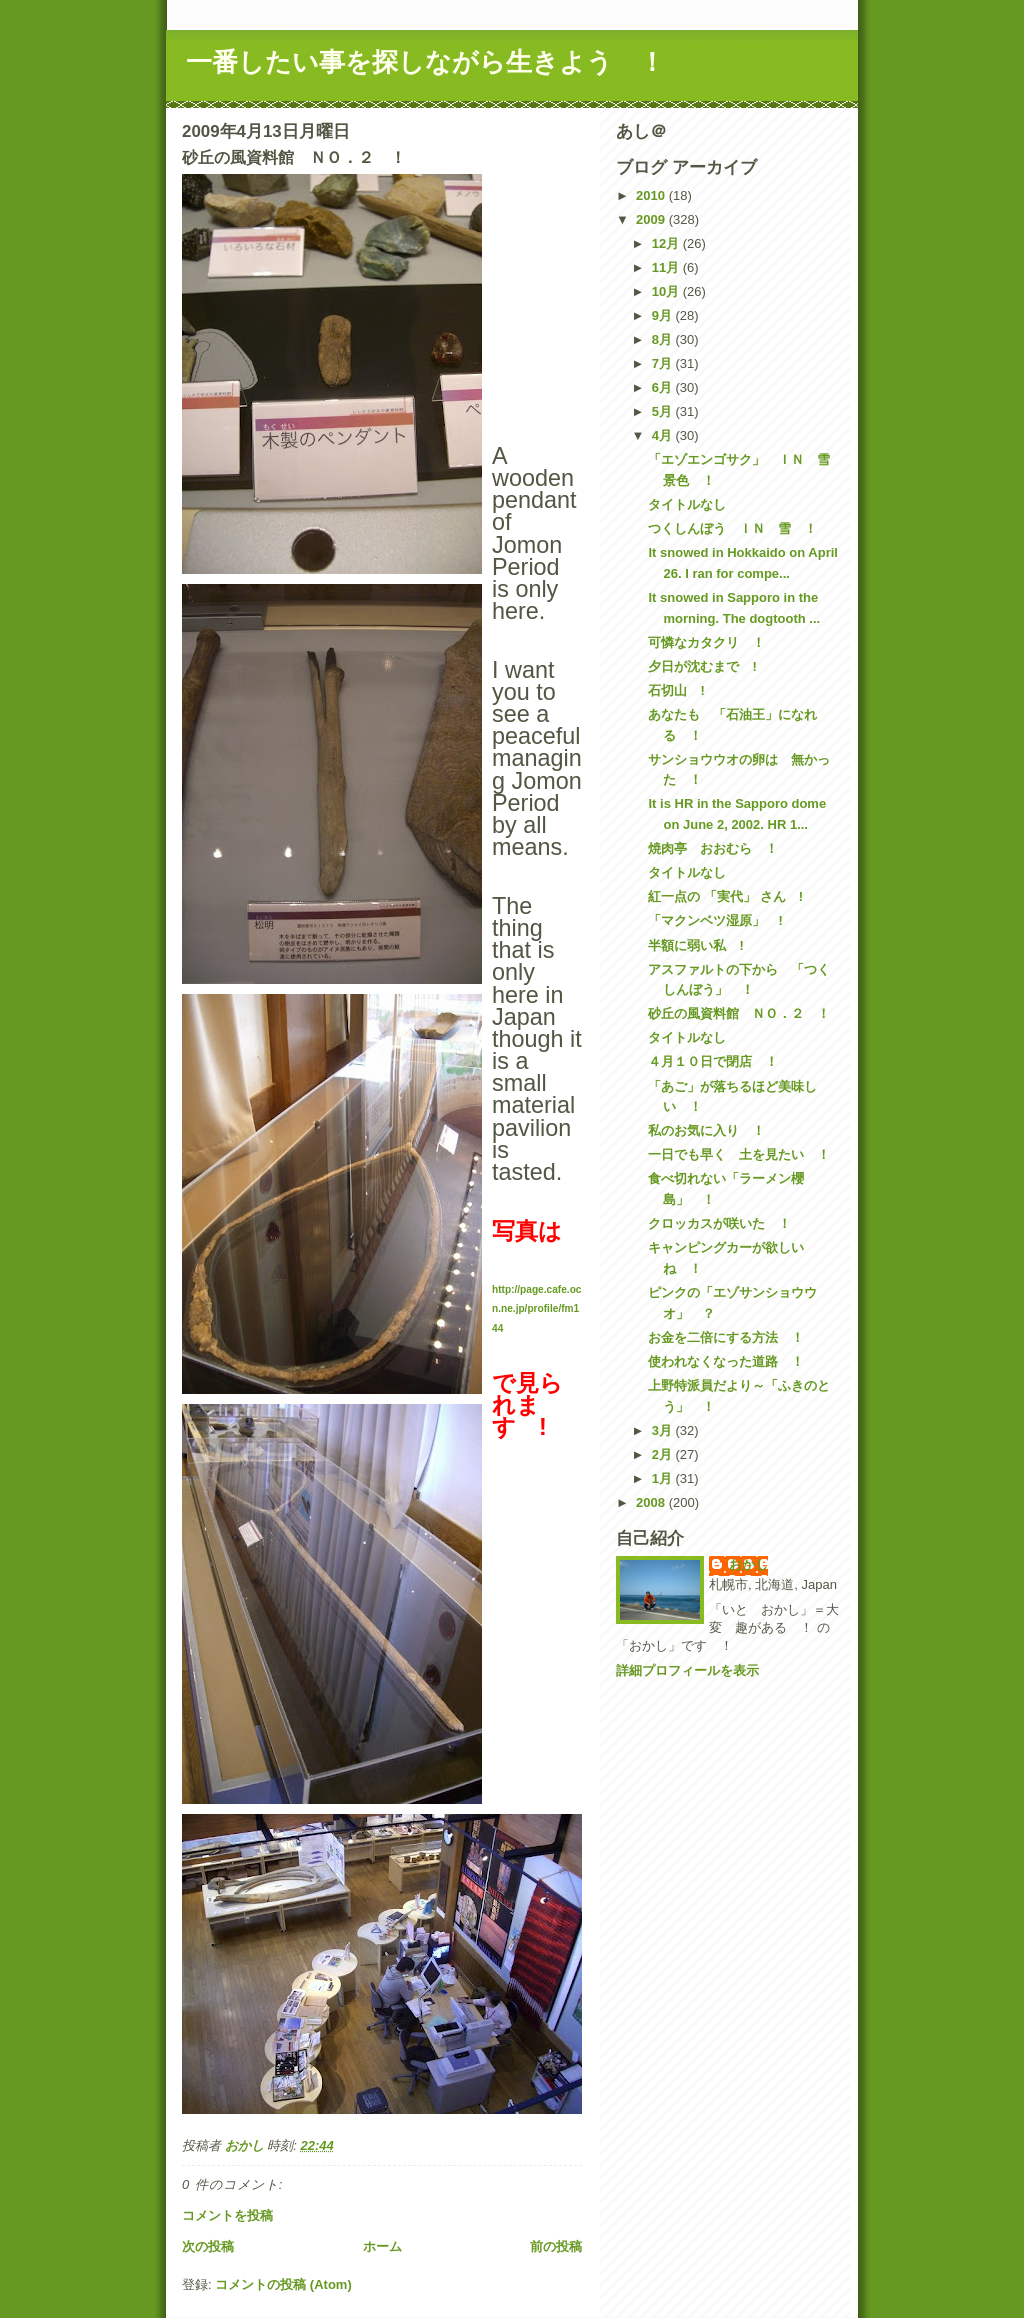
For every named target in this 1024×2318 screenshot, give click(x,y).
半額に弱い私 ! (695, 945)
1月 (664, 1478)
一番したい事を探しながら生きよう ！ (425, 62)
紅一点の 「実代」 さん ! (725, 896)
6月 (664, 387)
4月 (664, 435)
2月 (664, 1454)
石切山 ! (676, 690)
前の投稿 (556, 2246)
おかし (748, 1564)
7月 (664, 363)
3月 (664, 1430)
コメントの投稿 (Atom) (283, 2284)
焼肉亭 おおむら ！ (713, 848)
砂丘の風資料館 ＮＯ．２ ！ (739, 1013)
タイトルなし (687, 504)
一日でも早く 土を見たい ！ (739, 1154)
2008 (652, 1502)
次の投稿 (208, 2246)
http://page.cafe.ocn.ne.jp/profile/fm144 (536, 1308)
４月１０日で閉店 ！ (713, 1061)
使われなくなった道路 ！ (726, 1361)
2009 (652, 219)
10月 (667, 291)
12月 (667, 243)
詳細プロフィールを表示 (687, 1670)
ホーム (382, 2246)
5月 (664, 411)
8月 (664, 339)
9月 (664, 315)
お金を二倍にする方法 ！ (726, 1337)
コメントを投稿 (227, 2215)
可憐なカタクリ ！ (706, 642)
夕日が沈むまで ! (702, 666)
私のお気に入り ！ (706, 1130)
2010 (652, 195)
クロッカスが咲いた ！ (719, 1223)
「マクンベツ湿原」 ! (715, 920)
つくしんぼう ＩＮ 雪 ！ (732, 528)
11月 (667, 267)
